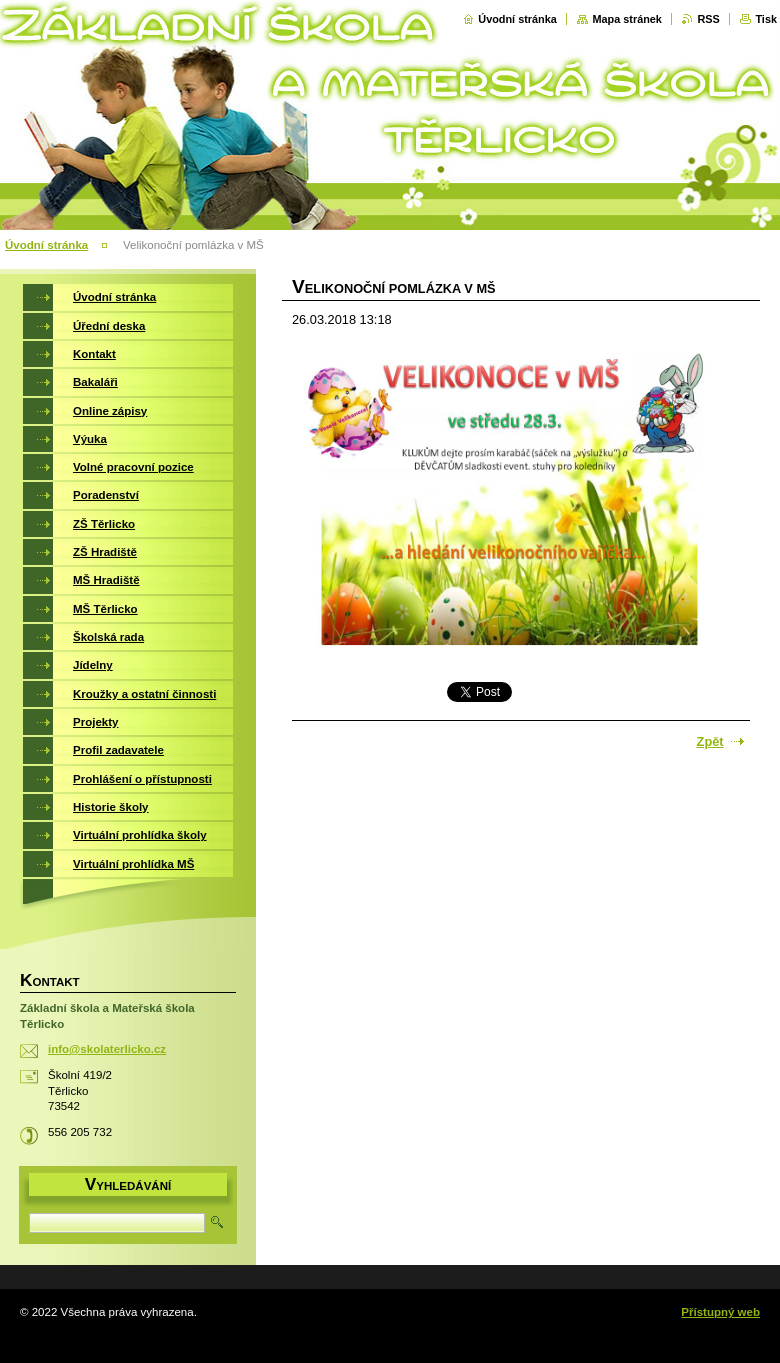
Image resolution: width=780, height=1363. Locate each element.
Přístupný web (720, 1312)
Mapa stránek (627, 19)
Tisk (766, 19)
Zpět (710, 741)
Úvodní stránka (517, 19)
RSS (708, 19)
